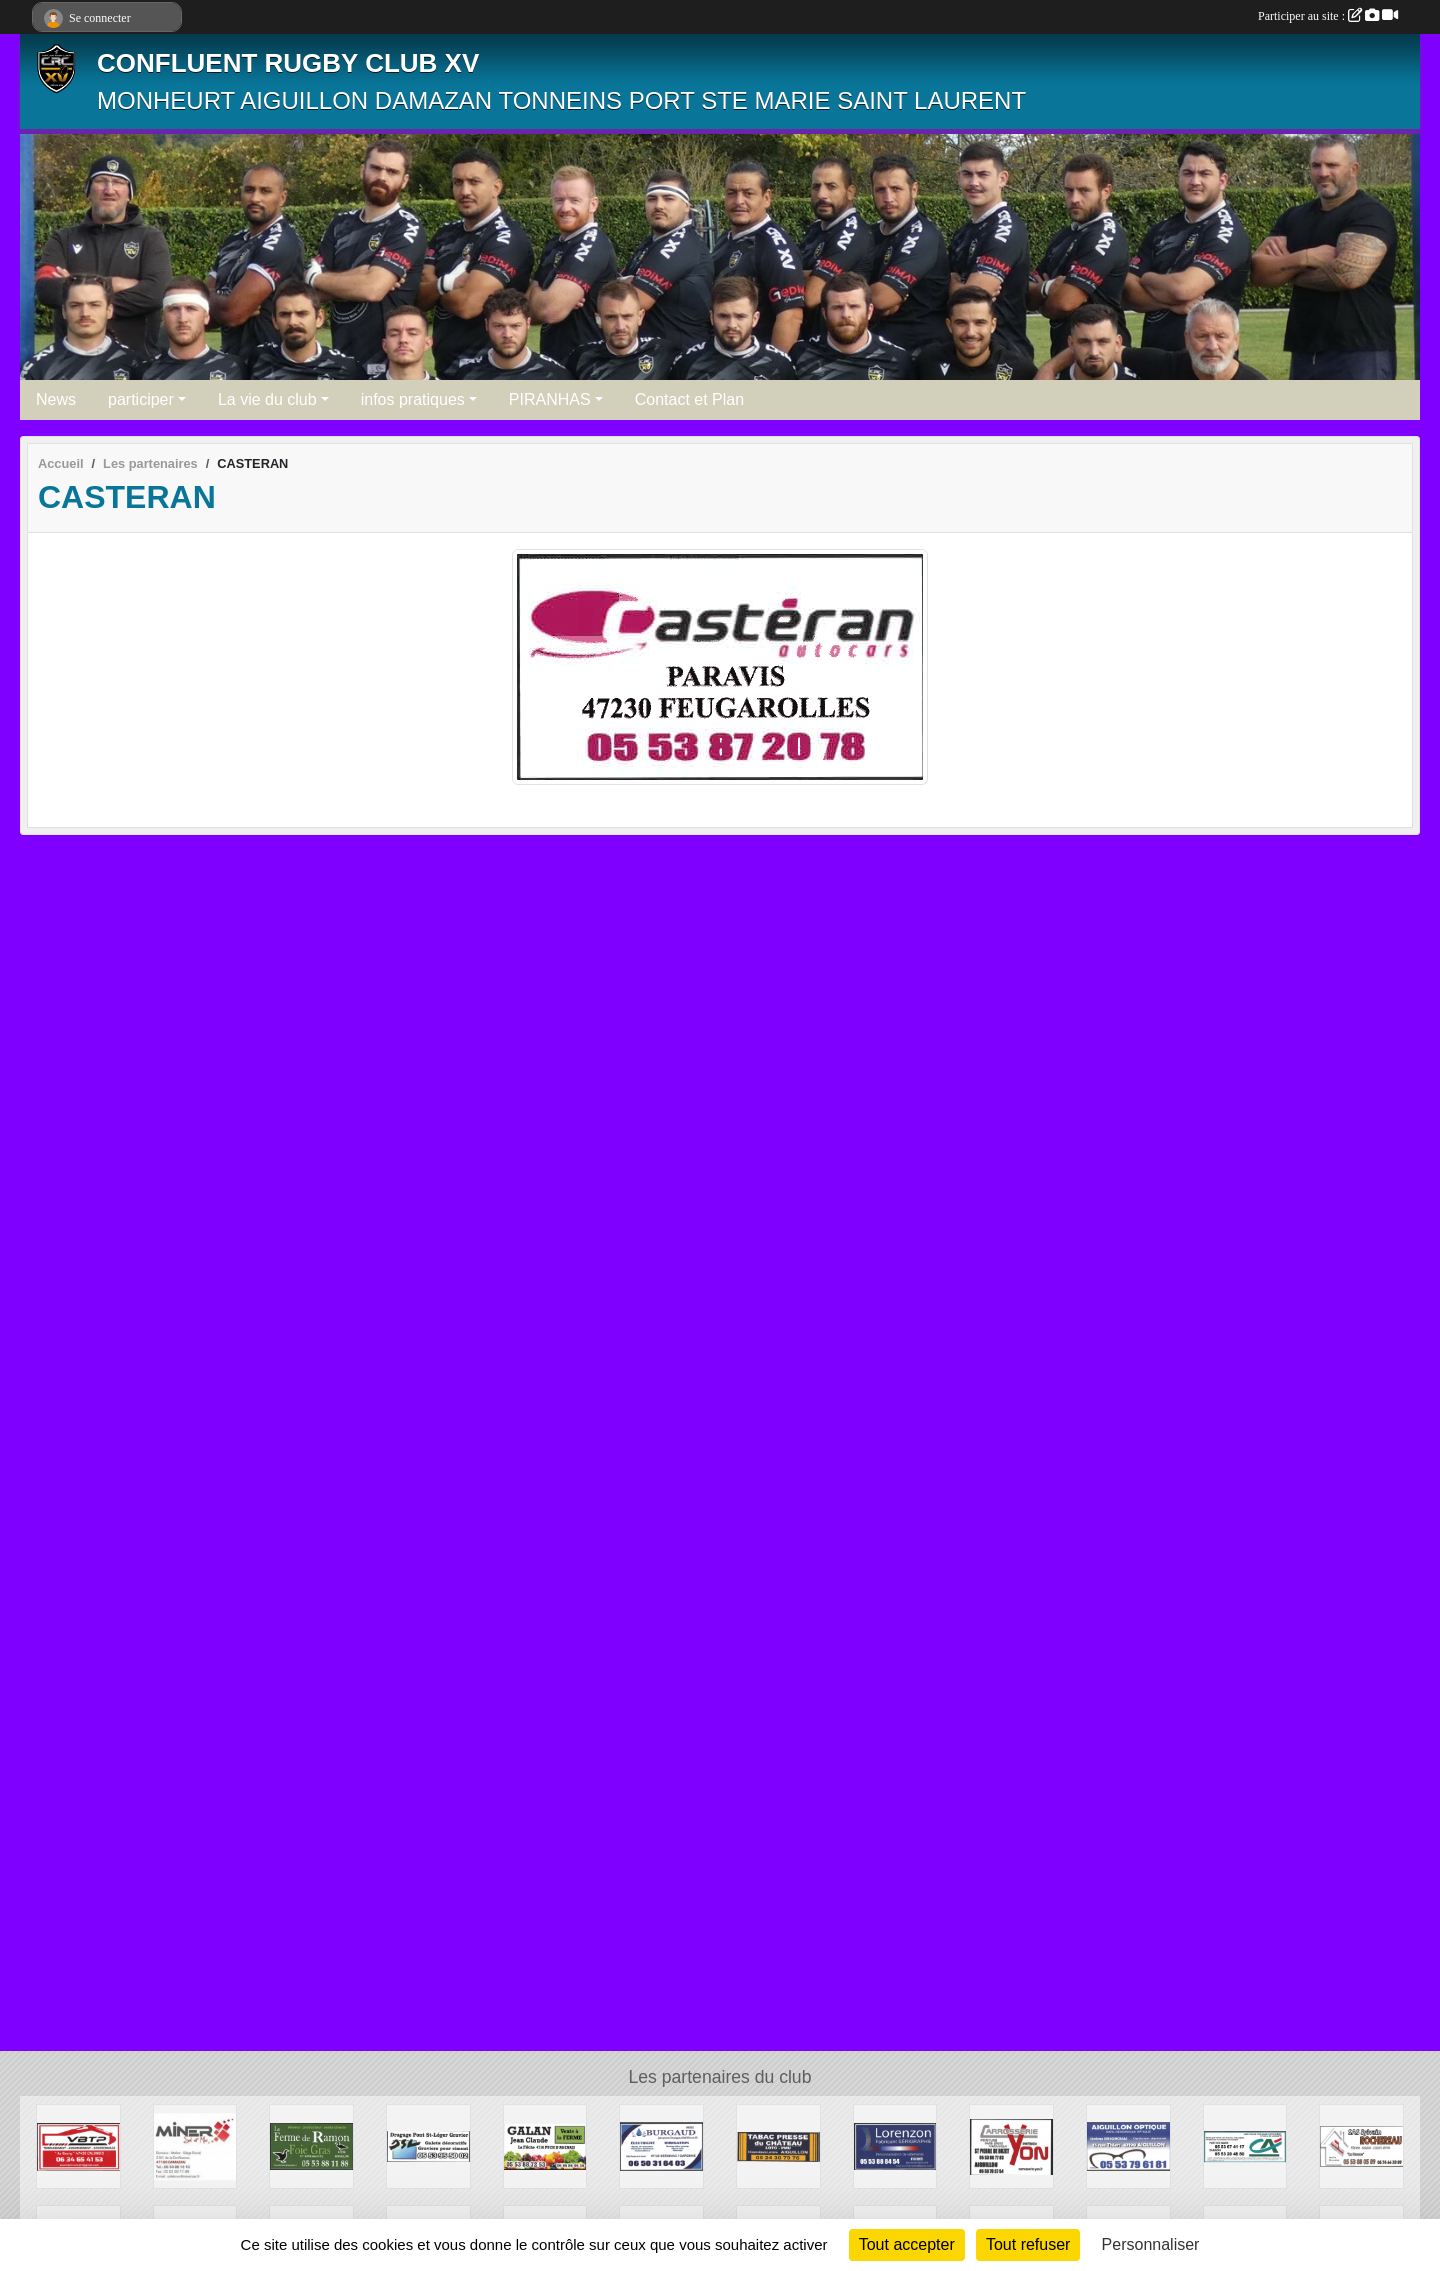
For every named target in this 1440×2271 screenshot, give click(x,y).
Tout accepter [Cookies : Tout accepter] (907, 2244)
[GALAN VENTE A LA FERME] (545, 2145)
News (56, 399)
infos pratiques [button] (413, 399)
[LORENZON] (895, 2145)
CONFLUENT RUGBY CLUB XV (288, 63)
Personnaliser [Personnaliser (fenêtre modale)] (1151, 2244)
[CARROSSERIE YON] (1011, 2145)
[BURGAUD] (661, 2145)
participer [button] (141, 399)
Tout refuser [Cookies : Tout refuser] (1028, 2244)
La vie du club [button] (267, 399)
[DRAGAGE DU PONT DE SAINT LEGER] (428, 2145)
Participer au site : (1328, 16)
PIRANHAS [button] (550, 399)
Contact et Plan (689, 399)
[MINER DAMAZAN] (195, 2145)
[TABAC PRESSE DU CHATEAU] (778, 2145)
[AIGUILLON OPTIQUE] (1128, 2145)
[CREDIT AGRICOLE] (1245, 2145)
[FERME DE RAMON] (311, 2145)
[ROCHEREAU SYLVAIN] (1361, 2145)
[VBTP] (78, 2145)
